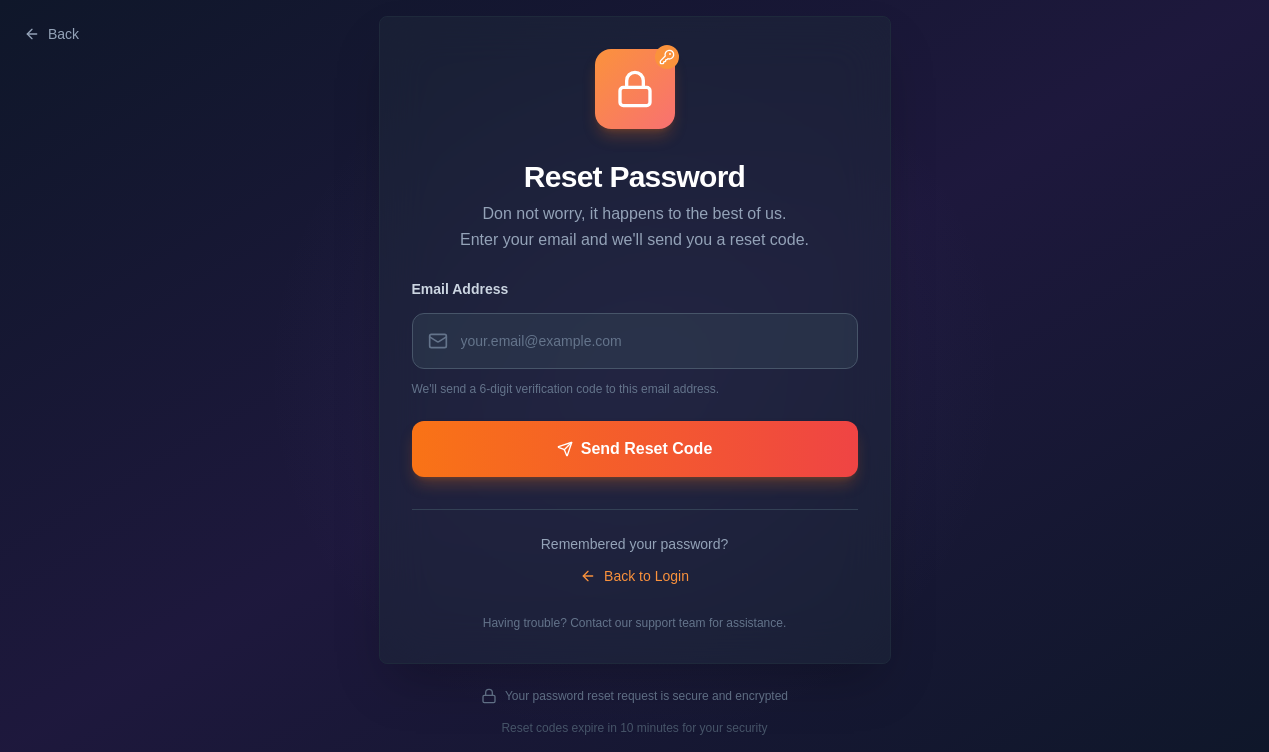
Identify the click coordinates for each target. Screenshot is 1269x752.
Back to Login (634, 576)
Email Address (460, 289)
